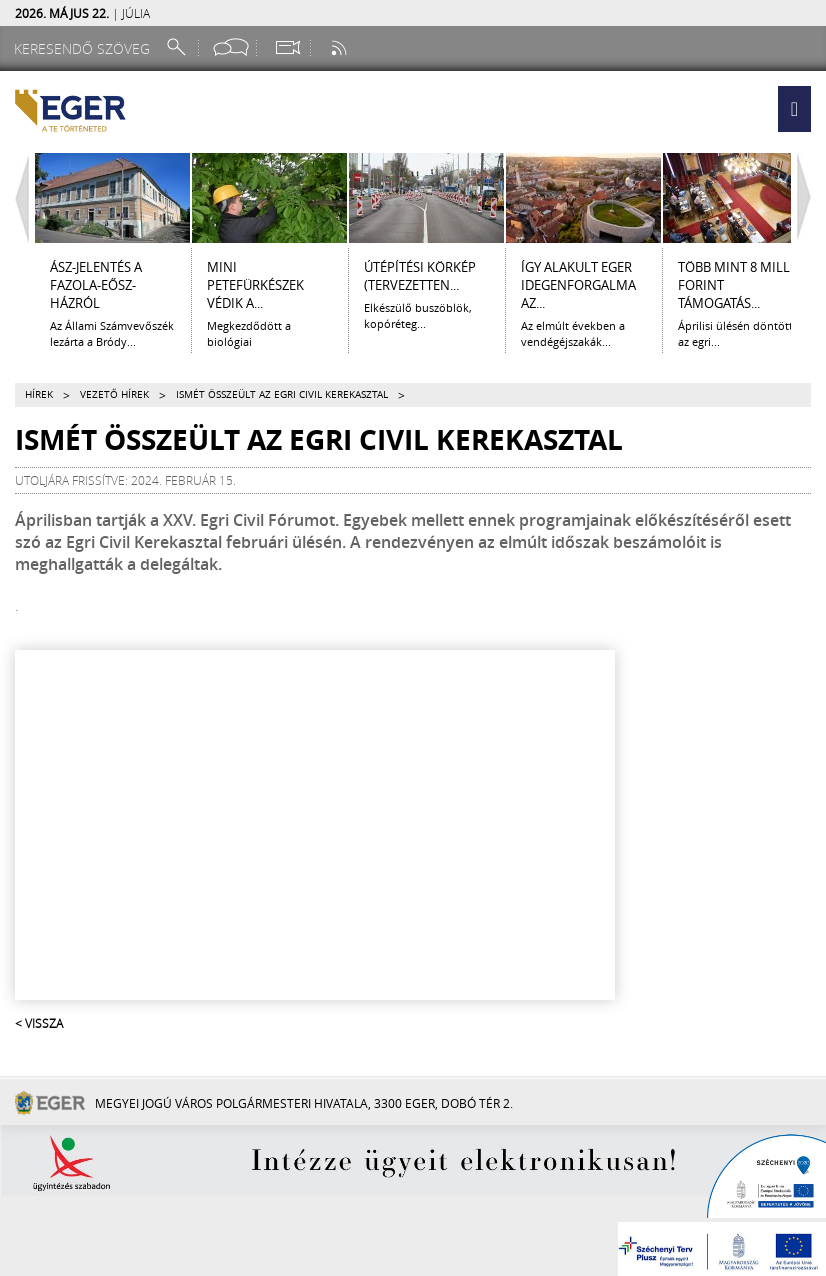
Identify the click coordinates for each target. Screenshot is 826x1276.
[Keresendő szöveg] (85, 48)
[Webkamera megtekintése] (287, 47)
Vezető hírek (114, 394)
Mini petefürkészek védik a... (255, 285)
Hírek (39, 394)
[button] (794, 109)
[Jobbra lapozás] (809, 198)
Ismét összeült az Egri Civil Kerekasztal (282, 394)
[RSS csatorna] (341, 47)
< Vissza (39, 1023)
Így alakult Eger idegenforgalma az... (578, 285)
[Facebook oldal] (231, 47)
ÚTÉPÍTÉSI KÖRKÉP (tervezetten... (420, 276)
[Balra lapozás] (17, 198)
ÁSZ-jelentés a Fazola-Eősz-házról (96, 285)
